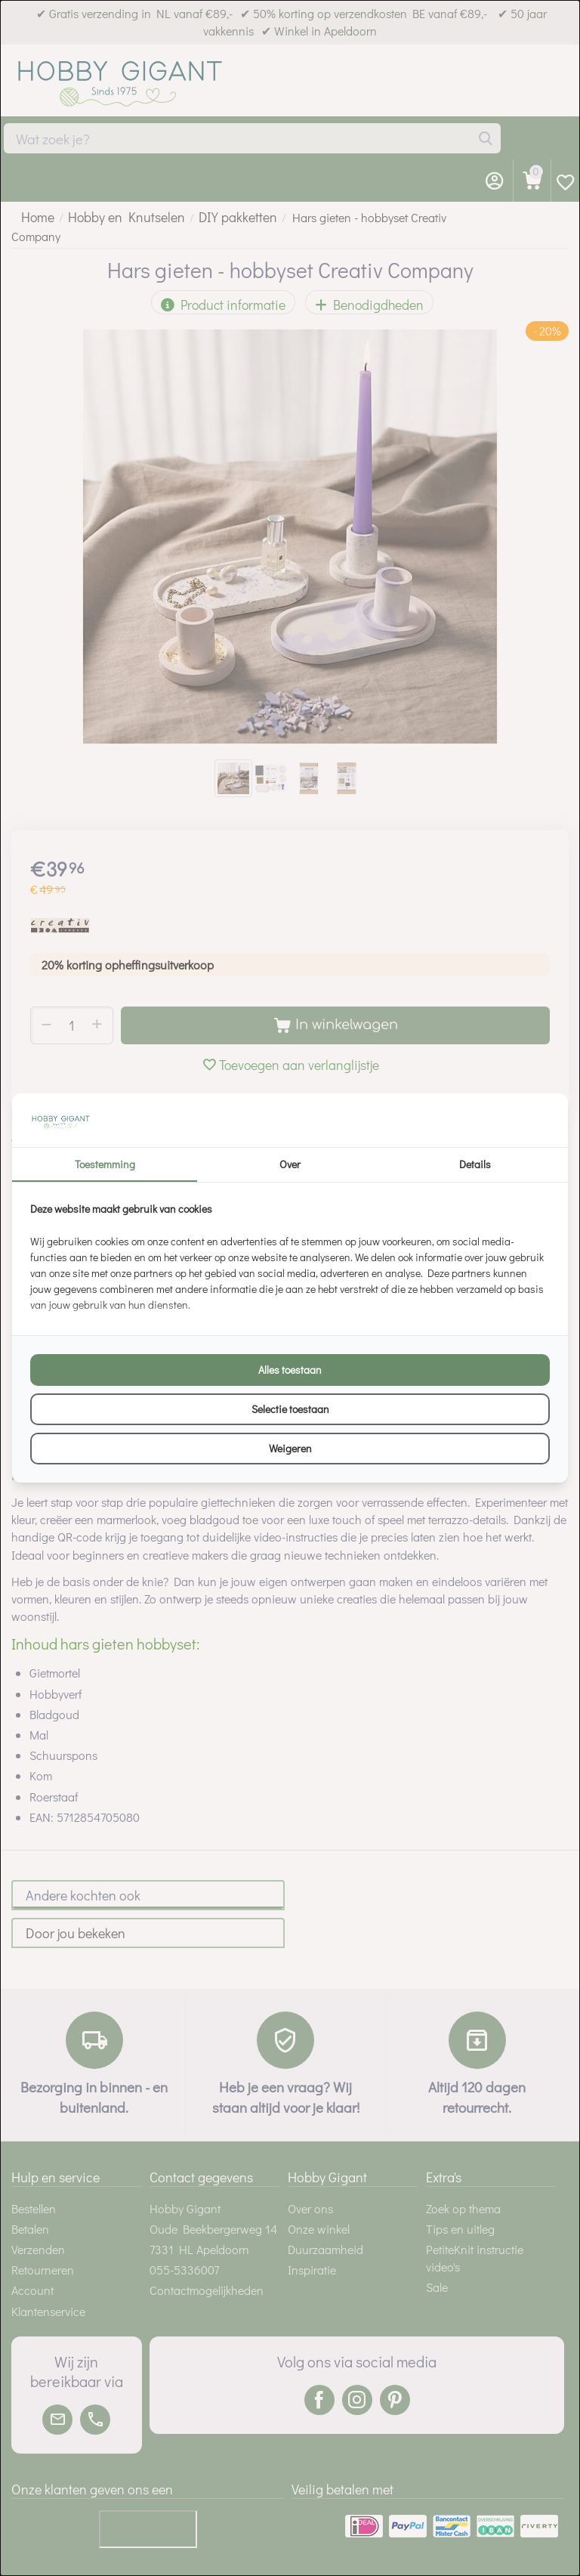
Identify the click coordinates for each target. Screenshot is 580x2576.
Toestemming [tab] (105, 1164)
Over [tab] (290, 1164)
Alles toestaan (290, 1369)
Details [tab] (475, 1164)
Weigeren (290, 1448)
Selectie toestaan (290, 1409)
